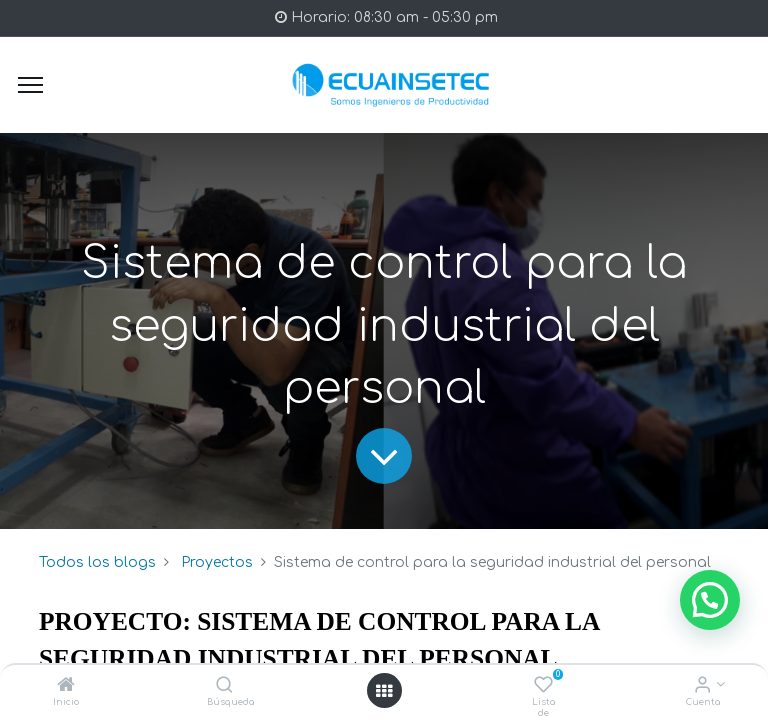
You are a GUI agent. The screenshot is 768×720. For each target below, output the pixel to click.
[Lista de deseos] (543, 686)
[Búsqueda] (224, 686)
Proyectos (217, 562)
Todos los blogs (97, 562)
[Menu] (30, 85)
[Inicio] (66, 686)
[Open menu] (384, 691)
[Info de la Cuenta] (702, 686)
